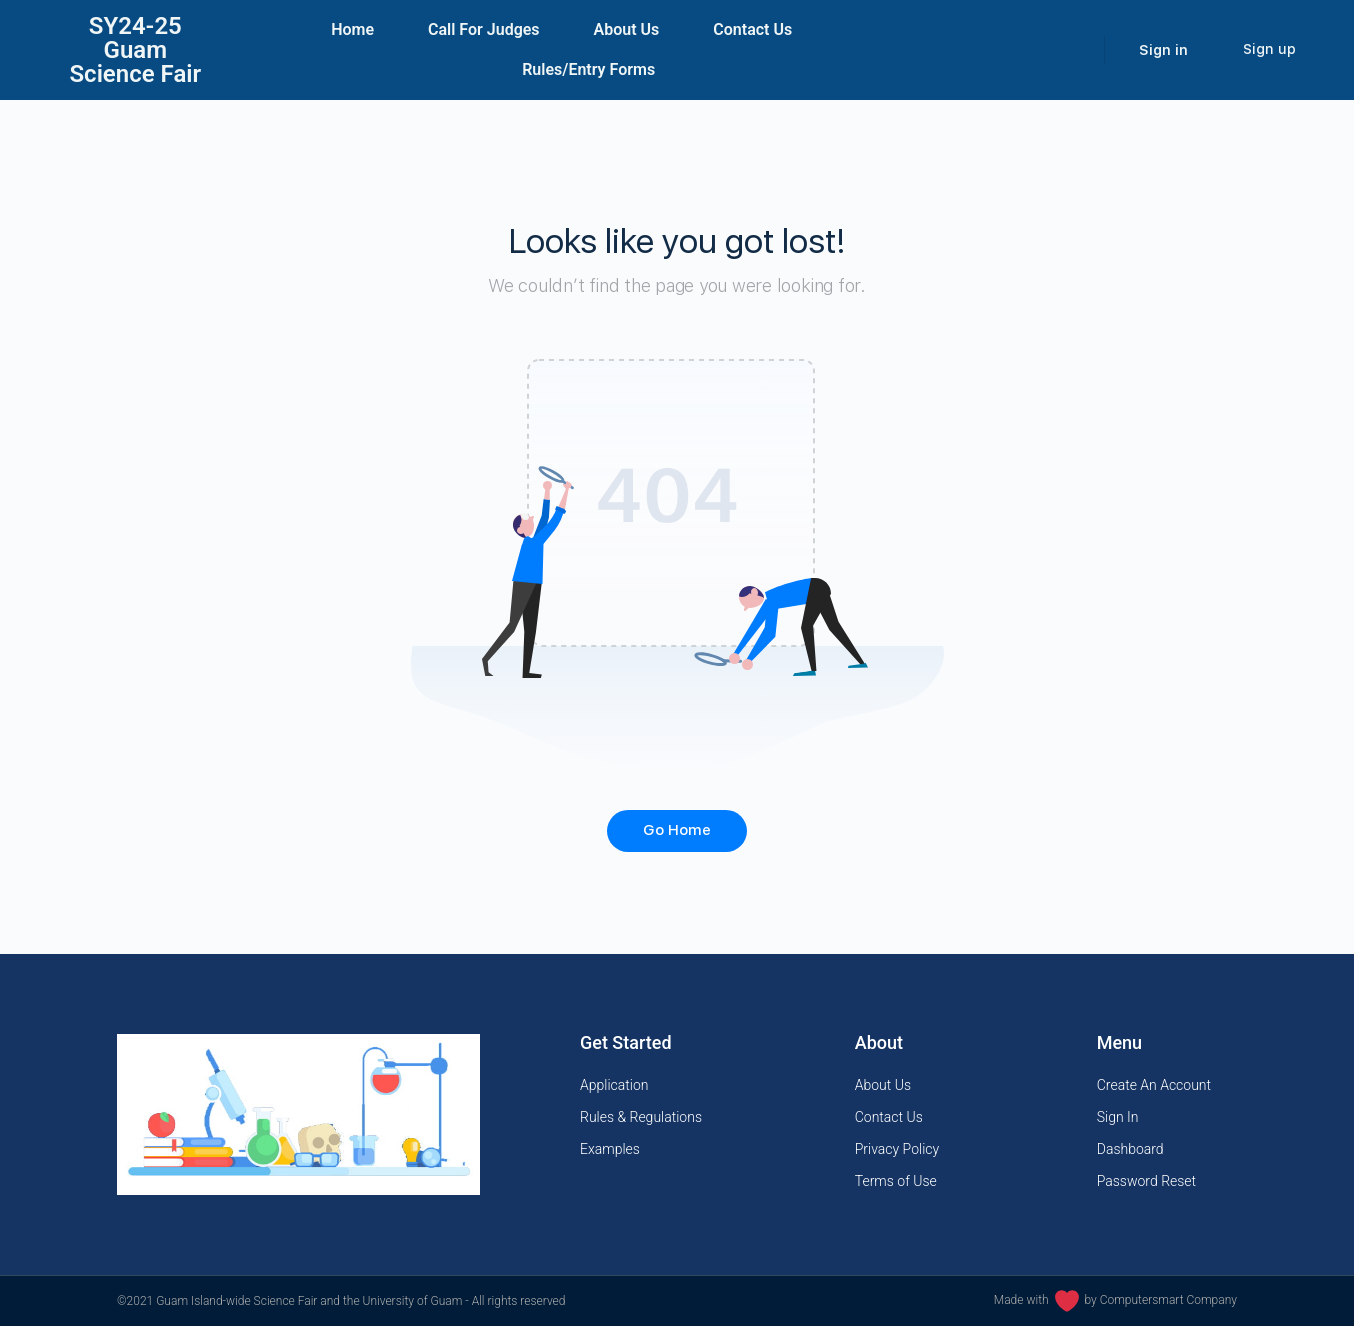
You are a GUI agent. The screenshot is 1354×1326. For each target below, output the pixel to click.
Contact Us (752, 29)
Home (352, 29)
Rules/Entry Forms (588, 69)
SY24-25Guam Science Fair (135, 50)
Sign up (1269, 49)
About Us (627, 29)
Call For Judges (484, 29)
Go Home (677, 830)
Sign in (1163, 50)
